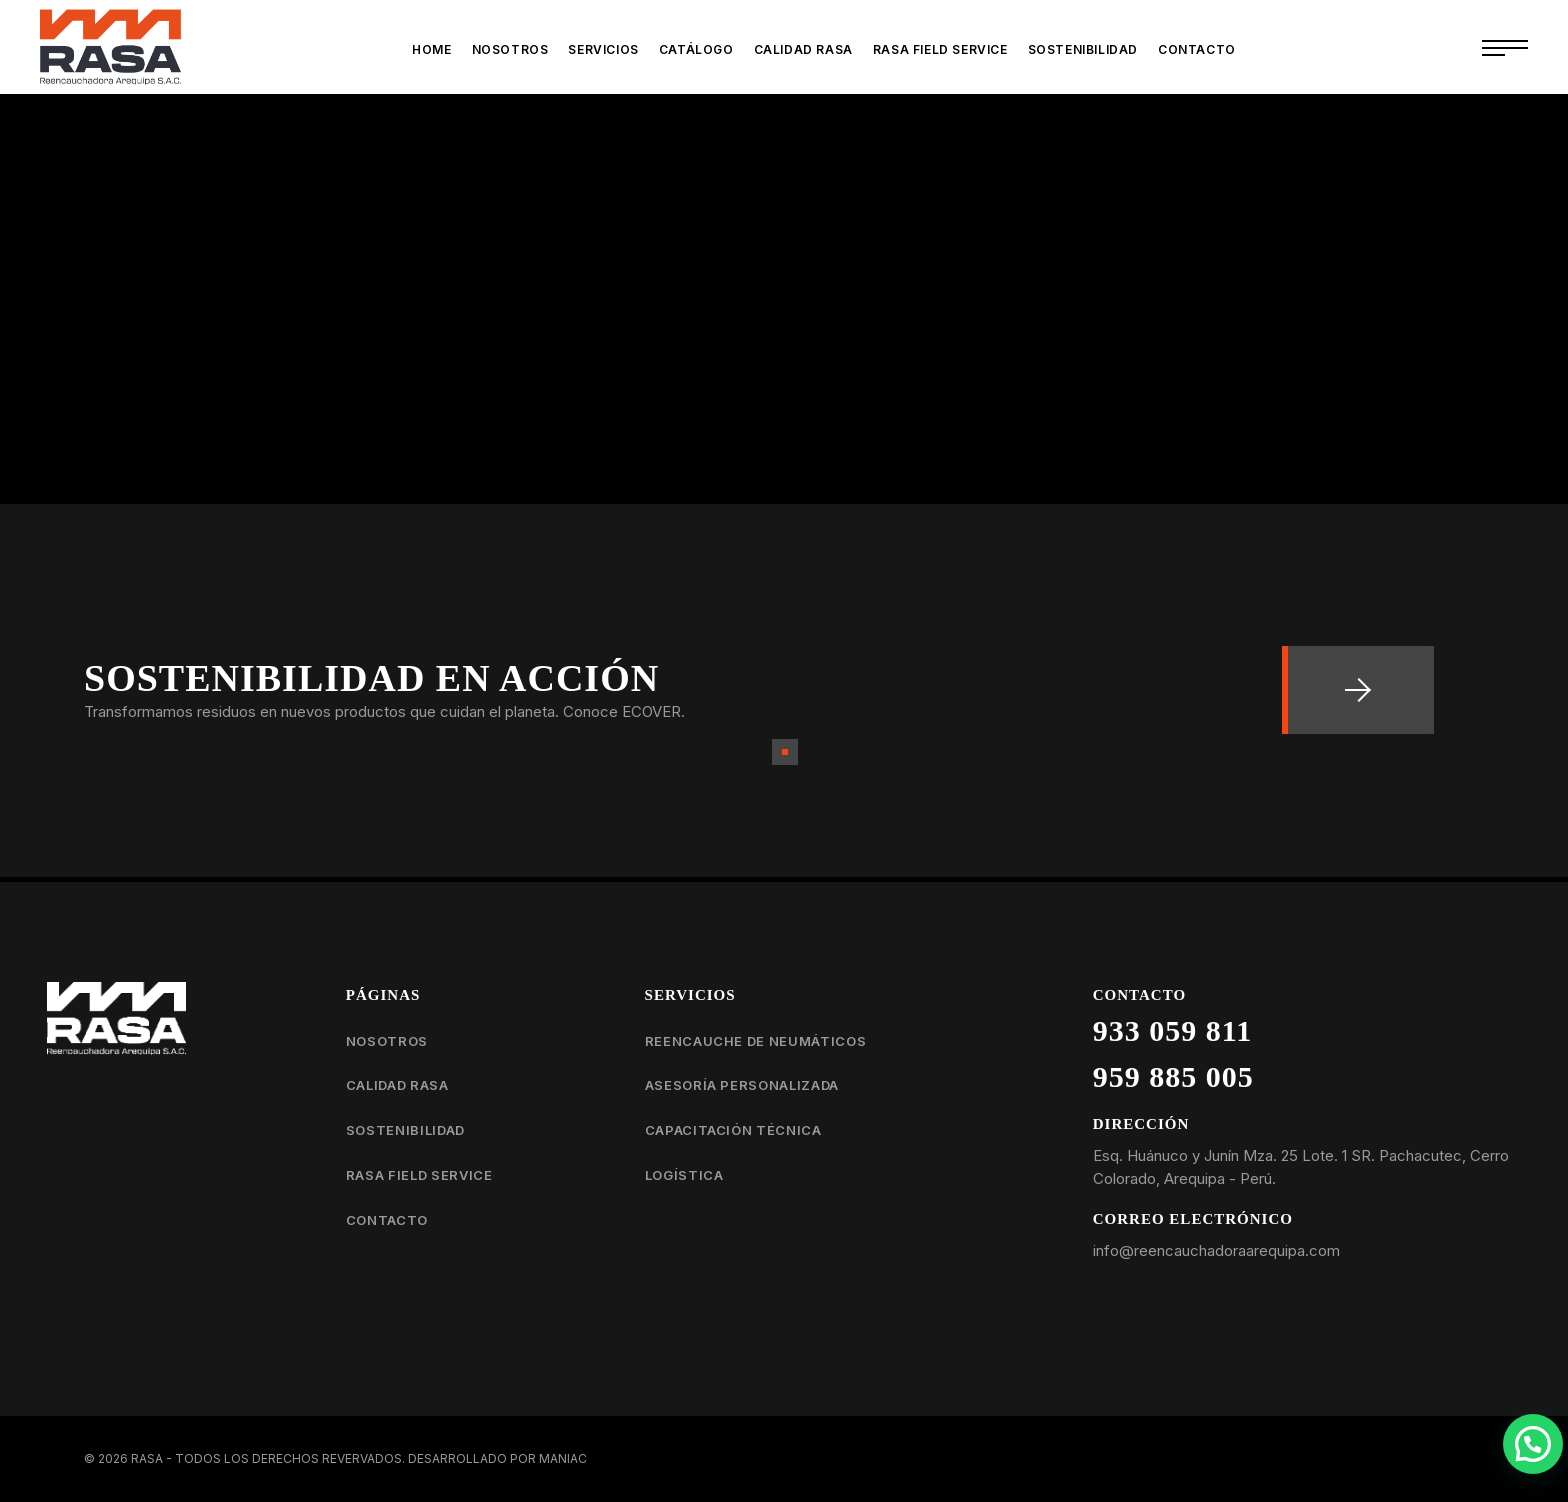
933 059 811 (1172, 1030)
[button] (1533, 1444)
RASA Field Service (419, 1175)
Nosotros (387, 1041)
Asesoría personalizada (742, 1085)
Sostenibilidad (405, 1130)
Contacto (387, 1220)
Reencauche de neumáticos (756, 1041)
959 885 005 (1173, 1076)
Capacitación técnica (733, 1130)
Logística (684, 1175)
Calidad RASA (397, 1085)
